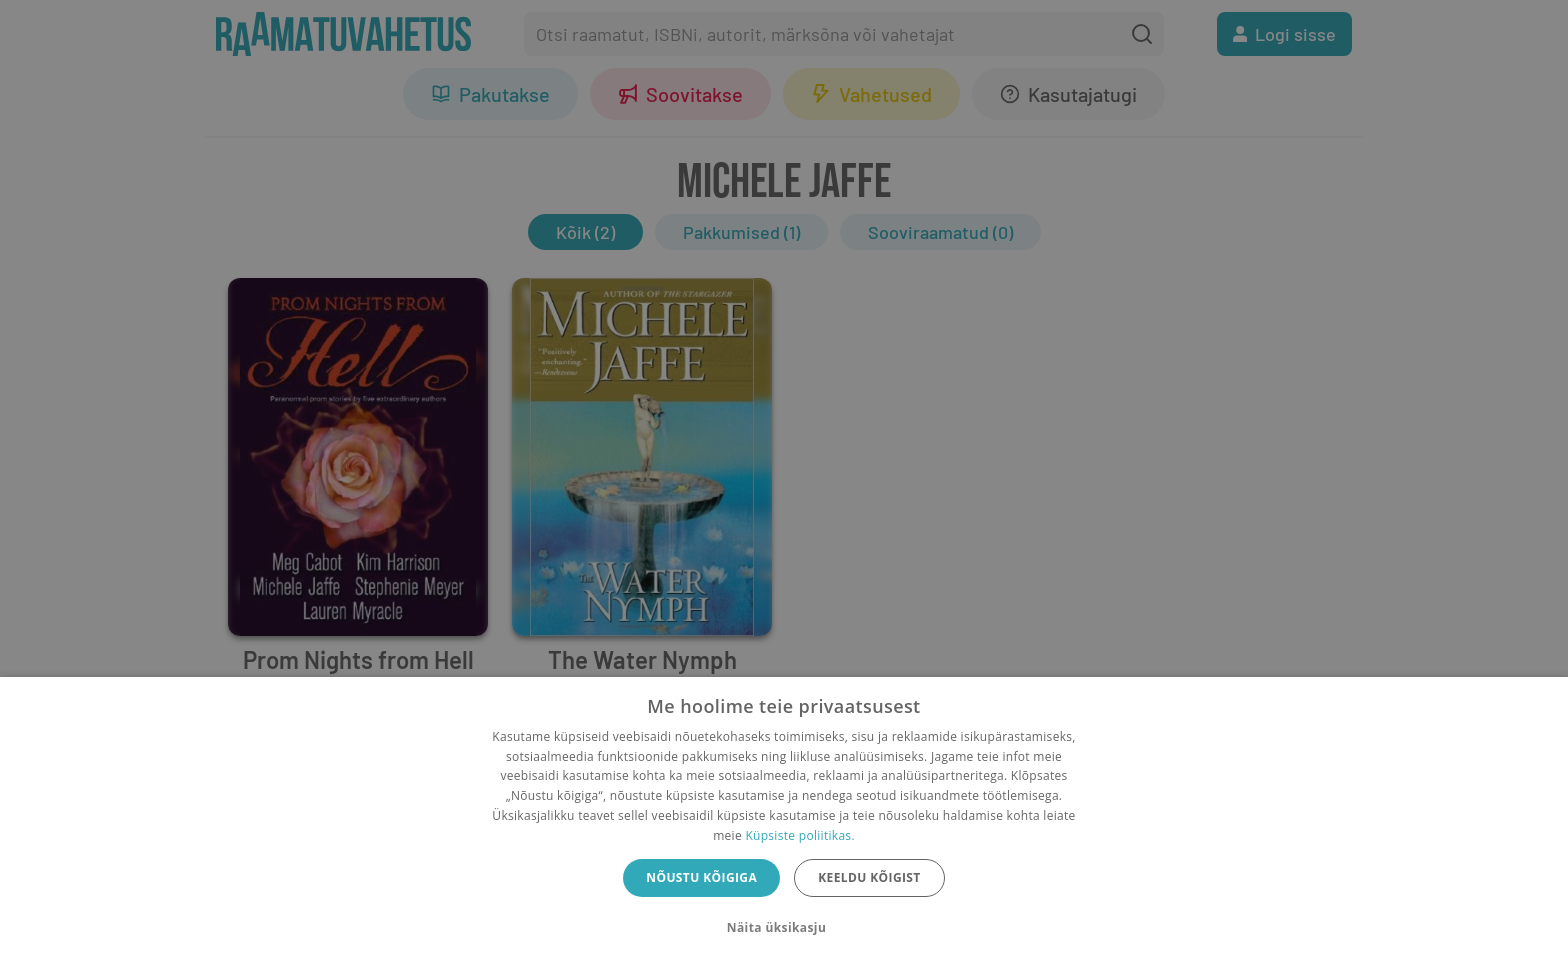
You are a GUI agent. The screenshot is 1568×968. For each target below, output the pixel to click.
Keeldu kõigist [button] (869, 877)
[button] (784, 928)
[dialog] (784, 822)
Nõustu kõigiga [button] (701, 877)
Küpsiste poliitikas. (799, 835)
